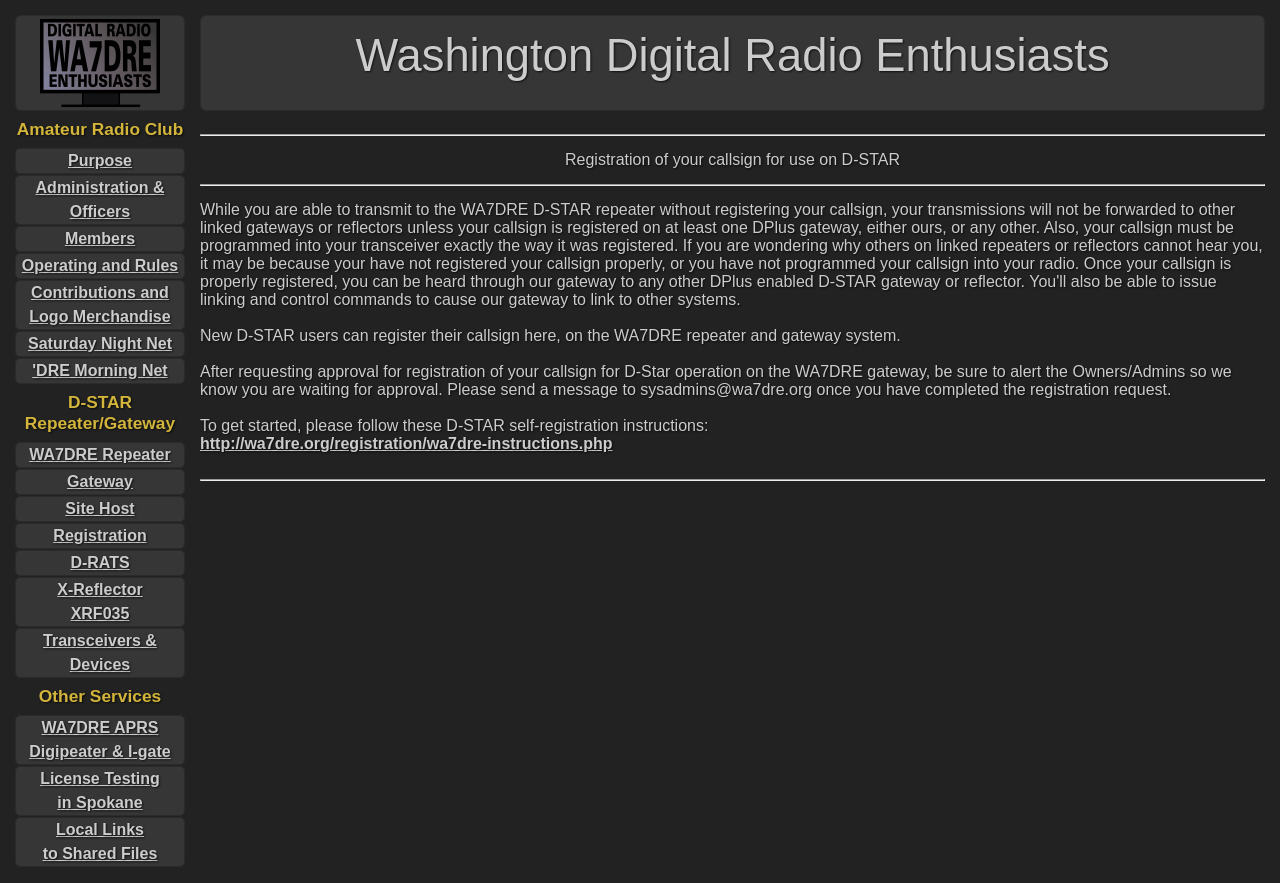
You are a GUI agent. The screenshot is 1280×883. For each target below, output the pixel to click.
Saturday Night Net (100, 343)
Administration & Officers (100, 199)
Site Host (99, 508)
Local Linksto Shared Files (100, 841)
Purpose (100, 160)
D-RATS (99, 562)
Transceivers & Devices (100, 652)
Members (100, 238)
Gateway (100, 481)
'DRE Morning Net (99, 370)
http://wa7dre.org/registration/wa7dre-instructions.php (406, 443)
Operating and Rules (100, 265)
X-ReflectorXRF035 (99, 601)
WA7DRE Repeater (99, 454)
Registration (99, 535)
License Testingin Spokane (100, 790)
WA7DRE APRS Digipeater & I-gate (99, 739)
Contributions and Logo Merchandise (99, 304)
